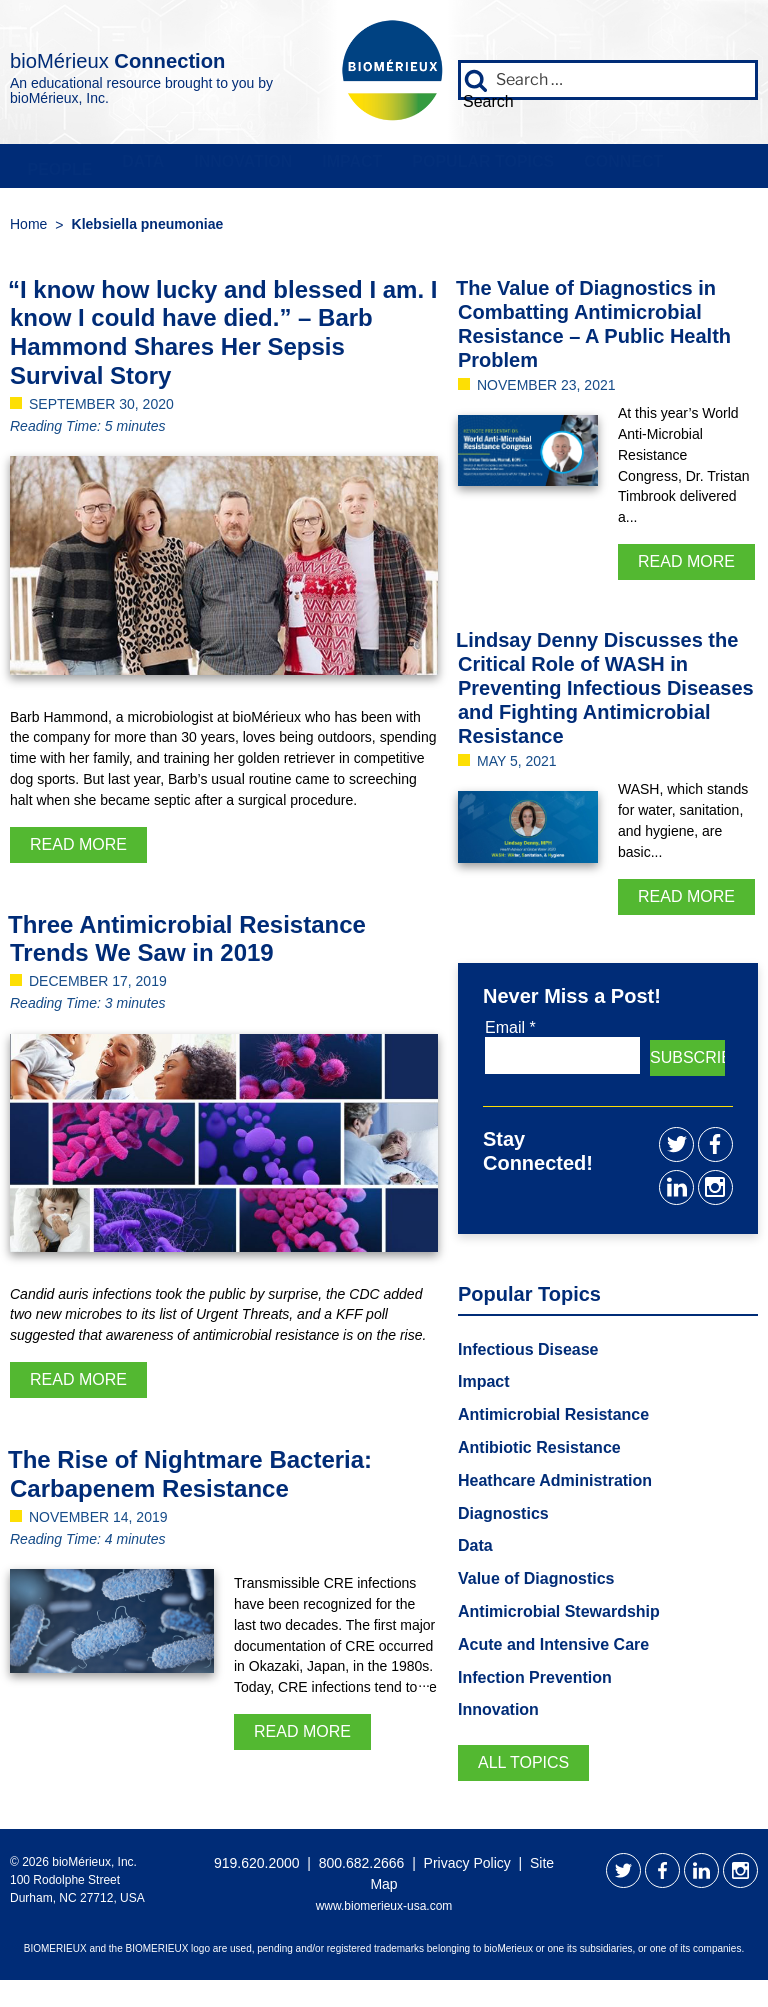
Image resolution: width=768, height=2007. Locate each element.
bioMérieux (103, 55)
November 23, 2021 (546, 389)
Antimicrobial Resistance (553, 1419)
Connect (588, 167)
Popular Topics (454, 167)
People (54, 167)
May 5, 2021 (517, 766)
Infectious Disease (528, 1353)
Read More (78, 848)
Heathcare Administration (555, 1485)
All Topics (523, 1767)
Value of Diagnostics (536, 1583)
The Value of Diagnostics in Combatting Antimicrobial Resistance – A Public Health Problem (593, 328)
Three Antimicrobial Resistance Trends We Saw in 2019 (187, 943)
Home (28, 228)
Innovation (226, 167)
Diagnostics (503, 1517)
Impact (329, 167)
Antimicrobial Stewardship (559, 1616)
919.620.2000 (257, 1868)
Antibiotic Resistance (539, 1452)
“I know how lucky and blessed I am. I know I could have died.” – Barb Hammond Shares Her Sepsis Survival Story (222, 336)
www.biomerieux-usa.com (384, 1911)
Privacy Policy (467, 1868)
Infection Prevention (535, 1681)
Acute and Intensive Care (553, 1649)
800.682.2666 (362, 1868)
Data (132, 167)
